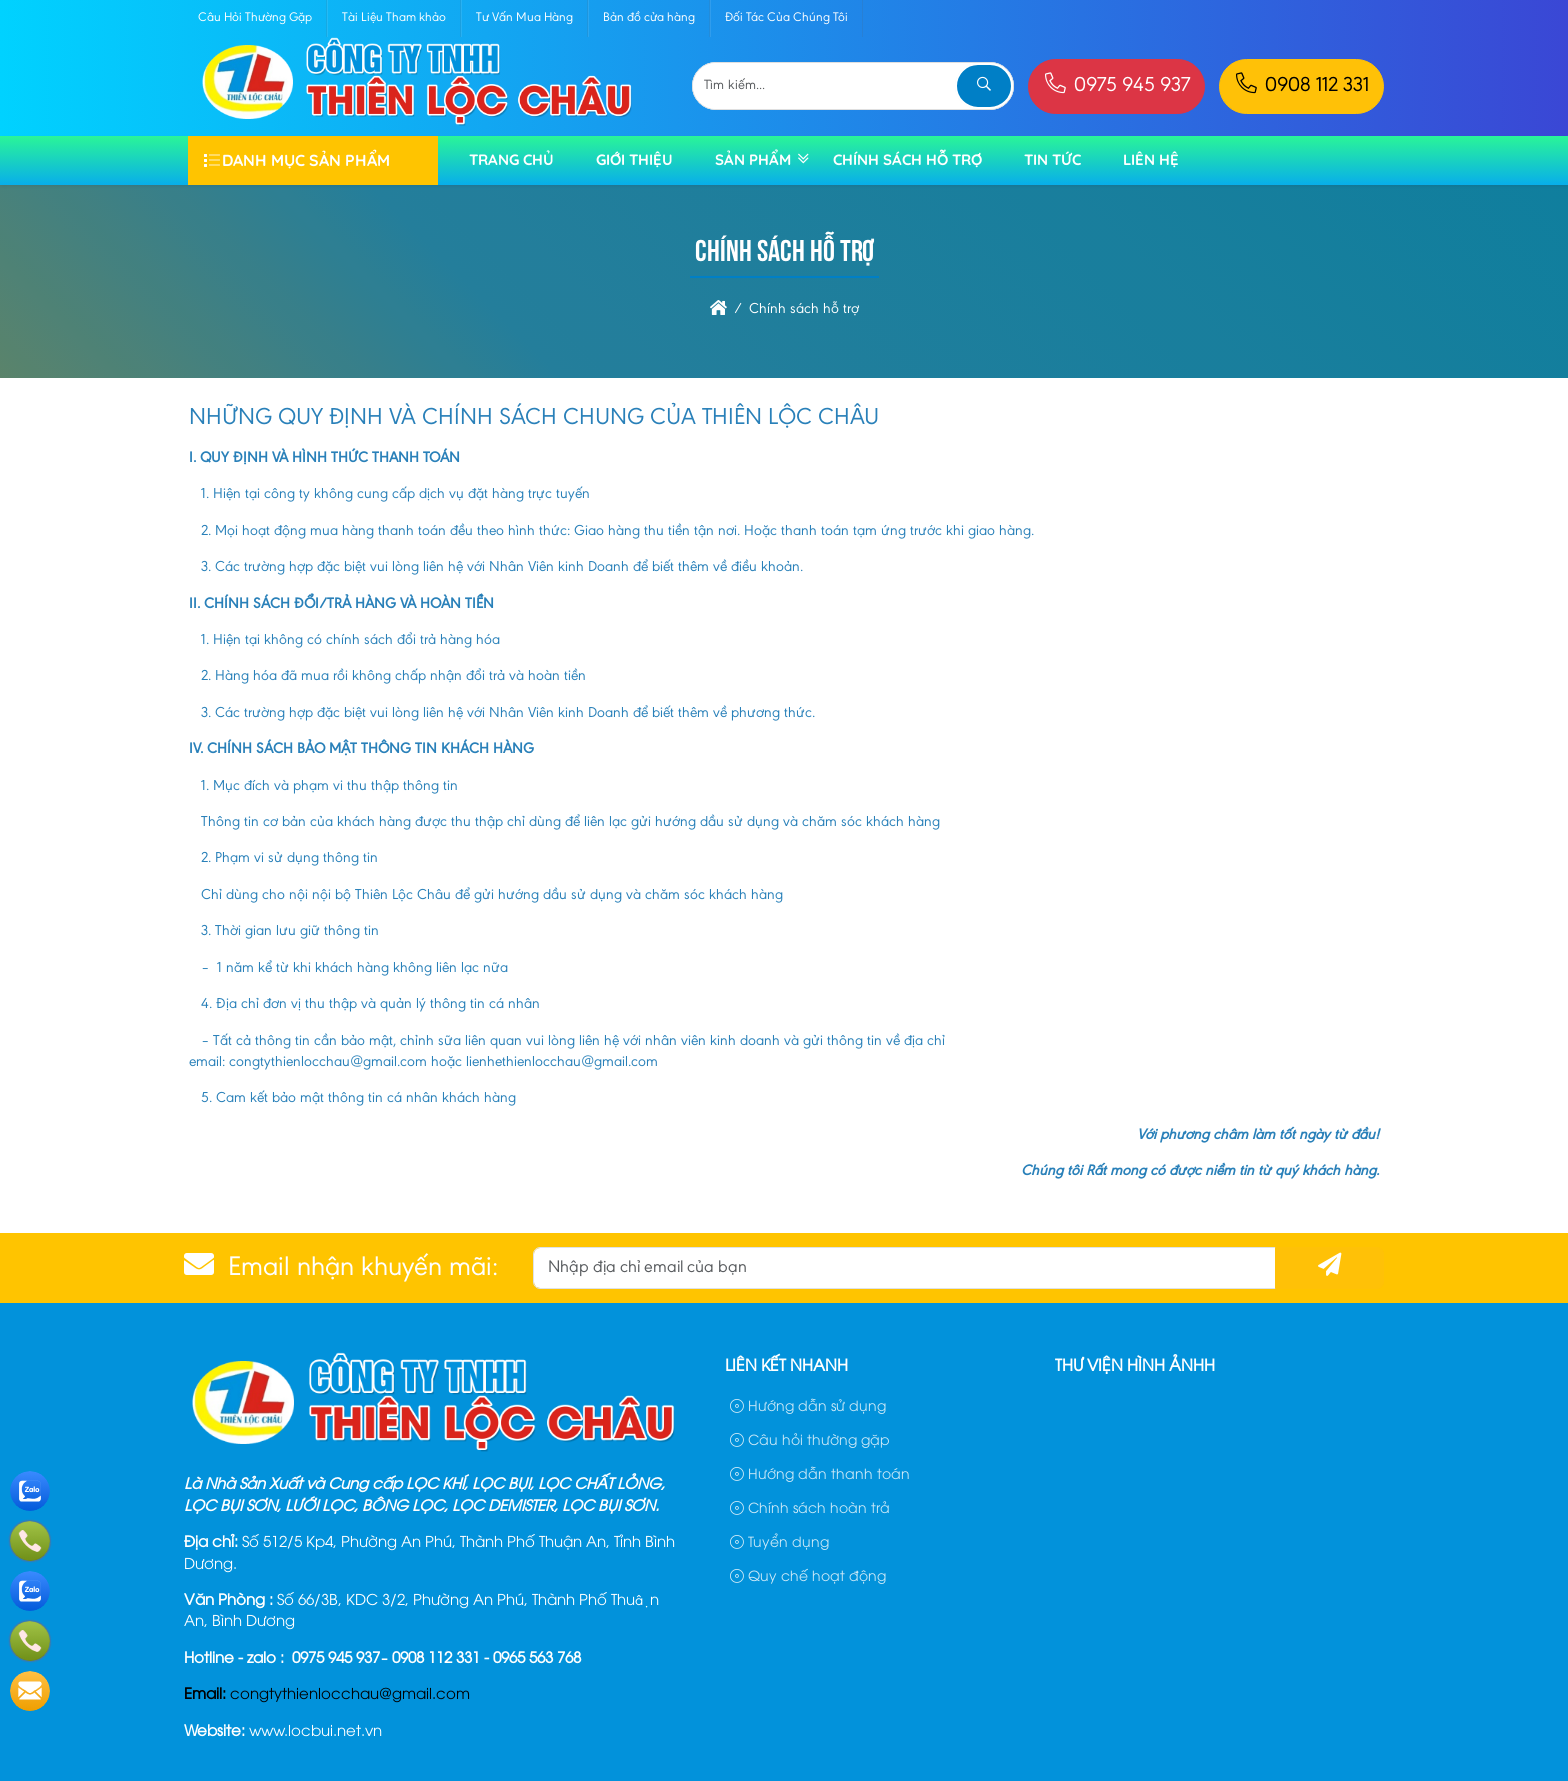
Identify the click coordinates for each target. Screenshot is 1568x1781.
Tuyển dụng (779, 1540)
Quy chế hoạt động (808, 1574)
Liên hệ (1151, 159)
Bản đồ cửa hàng (649, 17)
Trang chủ (511, 159)
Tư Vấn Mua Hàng (524, 17)
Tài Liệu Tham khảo (394, 17)
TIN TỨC (1052, 159)
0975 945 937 (1116, 86)
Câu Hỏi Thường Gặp (255, 17)
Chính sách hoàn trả (810, 1506)
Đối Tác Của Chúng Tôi (786, 17)
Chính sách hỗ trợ (907, 159)
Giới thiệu (634, 159)
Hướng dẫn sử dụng (808, 1404)
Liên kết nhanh (786, 1364)
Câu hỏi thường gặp (810, 1438)
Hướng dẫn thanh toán (820, 1472)
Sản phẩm (753, 159)
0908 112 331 (1301, 86)
